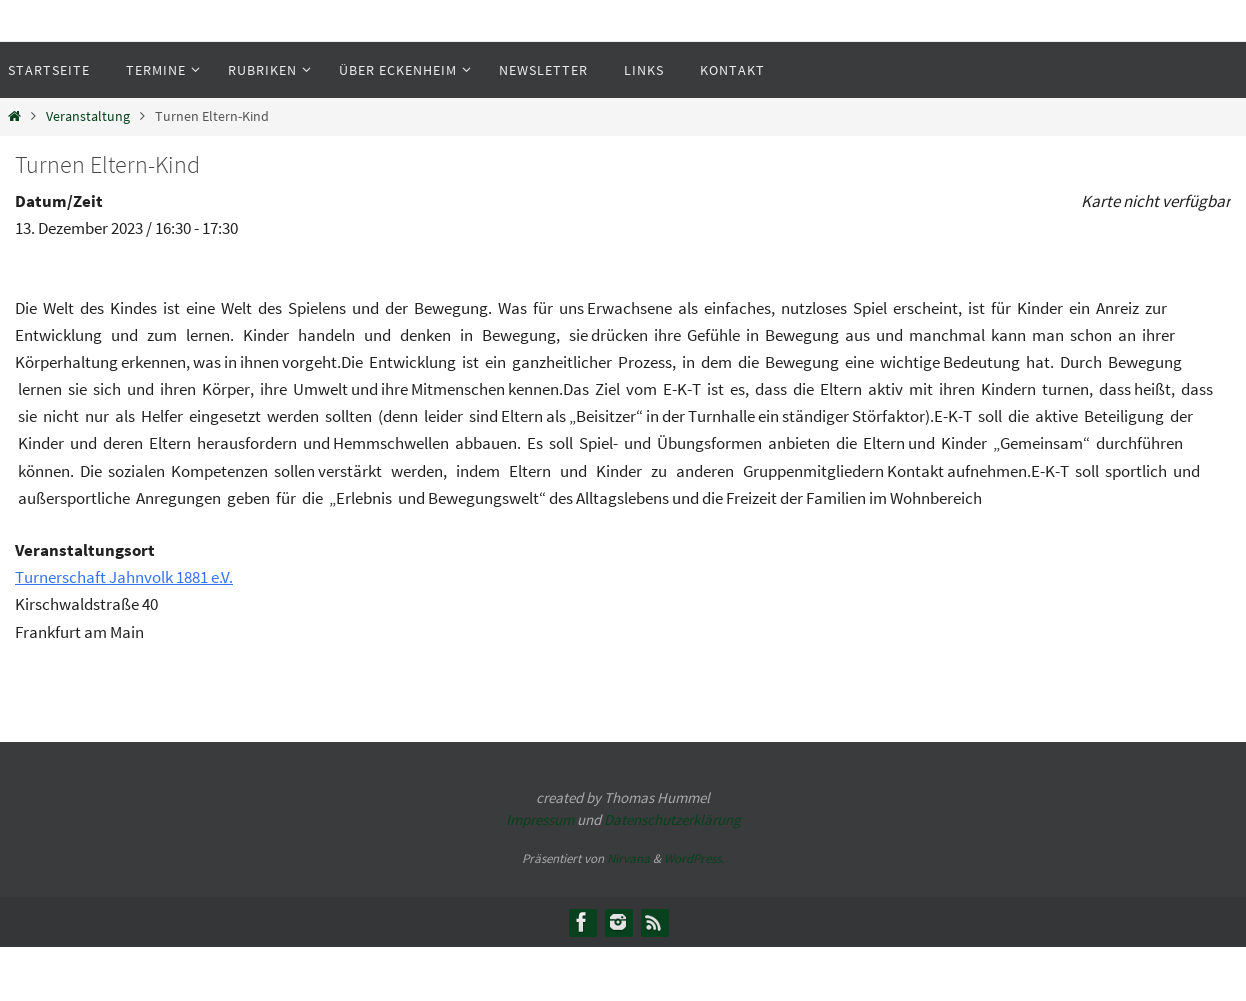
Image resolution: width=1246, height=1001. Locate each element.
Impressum (540, 819)
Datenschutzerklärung (672, 819)
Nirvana (628, 858)
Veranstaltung (88, 116)
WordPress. (694, 858)
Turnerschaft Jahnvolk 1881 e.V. (124, 577)
